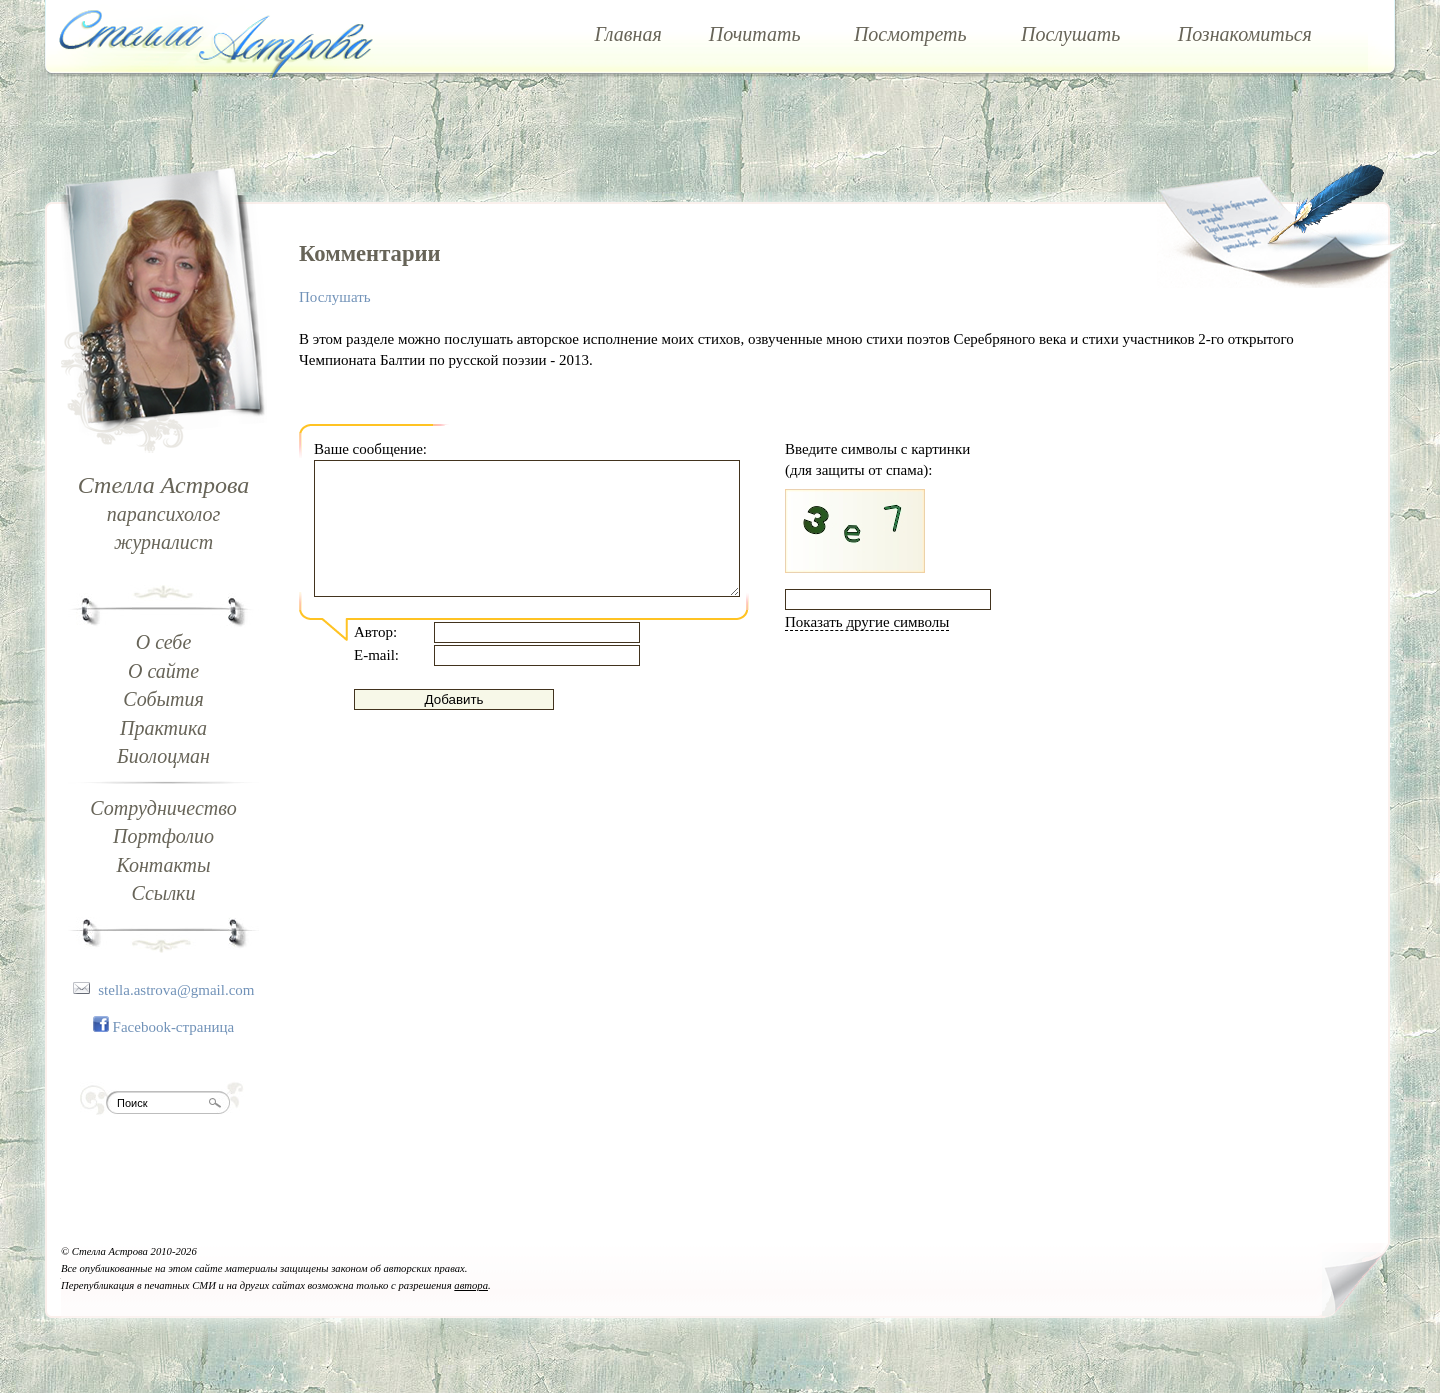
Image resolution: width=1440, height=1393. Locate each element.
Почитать (755, 34)
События (163, 699)
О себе (164, 642)
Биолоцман (163, 756)
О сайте (163, 671)
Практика (163, 728)
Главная (628, 34)
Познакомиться (1245, 34)
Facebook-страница (174, 1027)
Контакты (163, 865)
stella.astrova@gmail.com (176, 990)
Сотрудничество (163, 808)
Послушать (1070, 34)
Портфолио (163, 836)
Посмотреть (910, 34)
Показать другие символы (867, 622)
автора (471, 1285)
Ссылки (164, 893)
